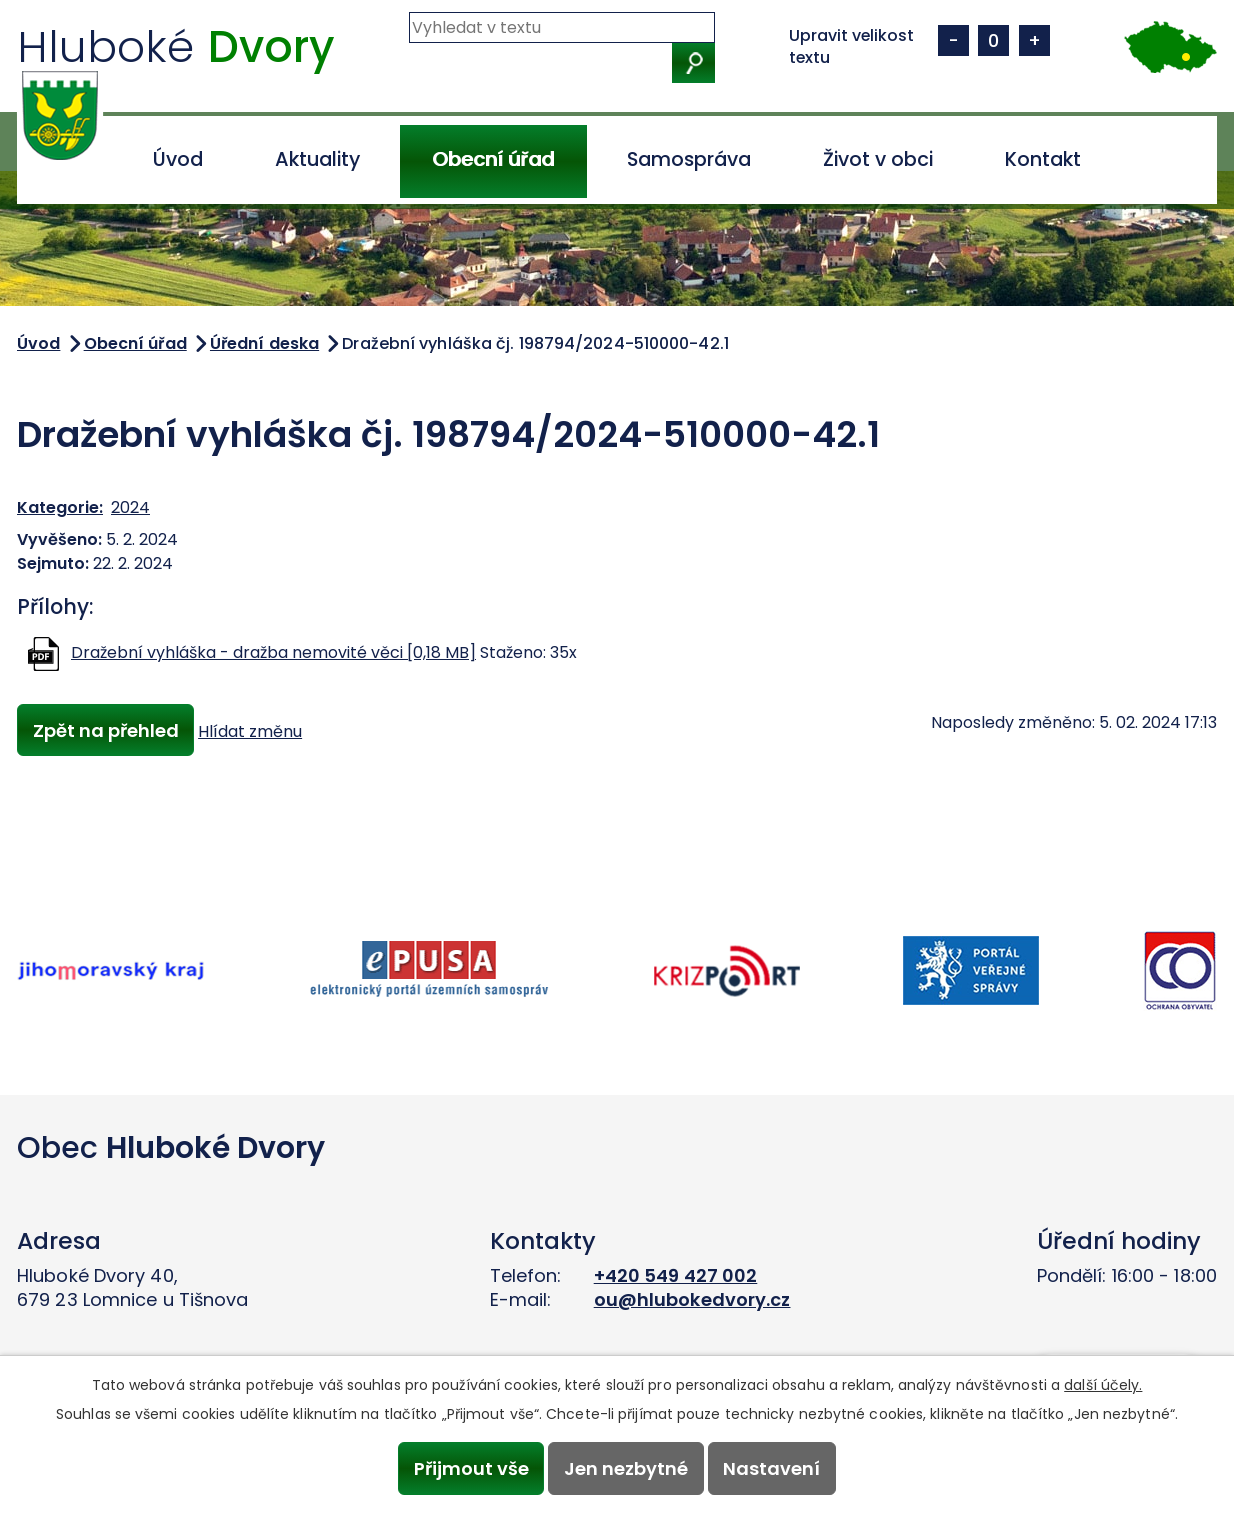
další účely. (1103, 1384)
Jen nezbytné (626, 1468)
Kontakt (1043, 159)
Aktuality (317, 159)
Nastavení (773, 1468)
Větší (1034, 40)
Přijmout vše (469, 1468)
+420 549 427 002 (676, 1275)
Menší (953, 40)
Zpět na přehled (106, 730)
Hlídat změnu (252, 731)
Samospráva (689, 159)
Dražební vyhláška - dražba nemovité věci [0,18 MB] (273, 652)
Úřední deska (264, 343)
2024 (130, 507)
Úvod (178, 159)
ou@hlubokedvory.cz (692, 1299)
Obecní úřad (493, 159)
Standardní (993, 40)
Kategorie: (60, 507)
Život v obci (878, 159)
